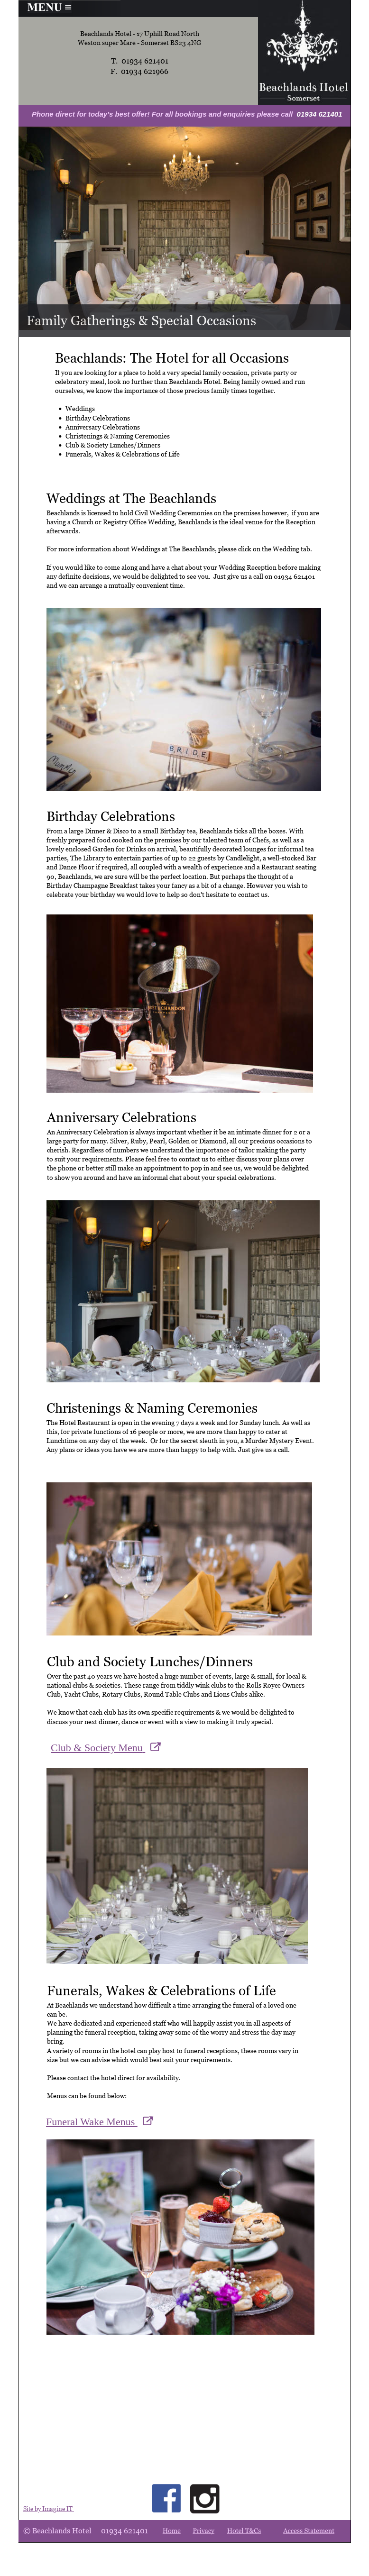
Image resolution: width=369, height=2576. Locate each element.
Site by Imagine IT (48, 2508)
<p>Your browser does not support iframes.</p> (113, 2124)
